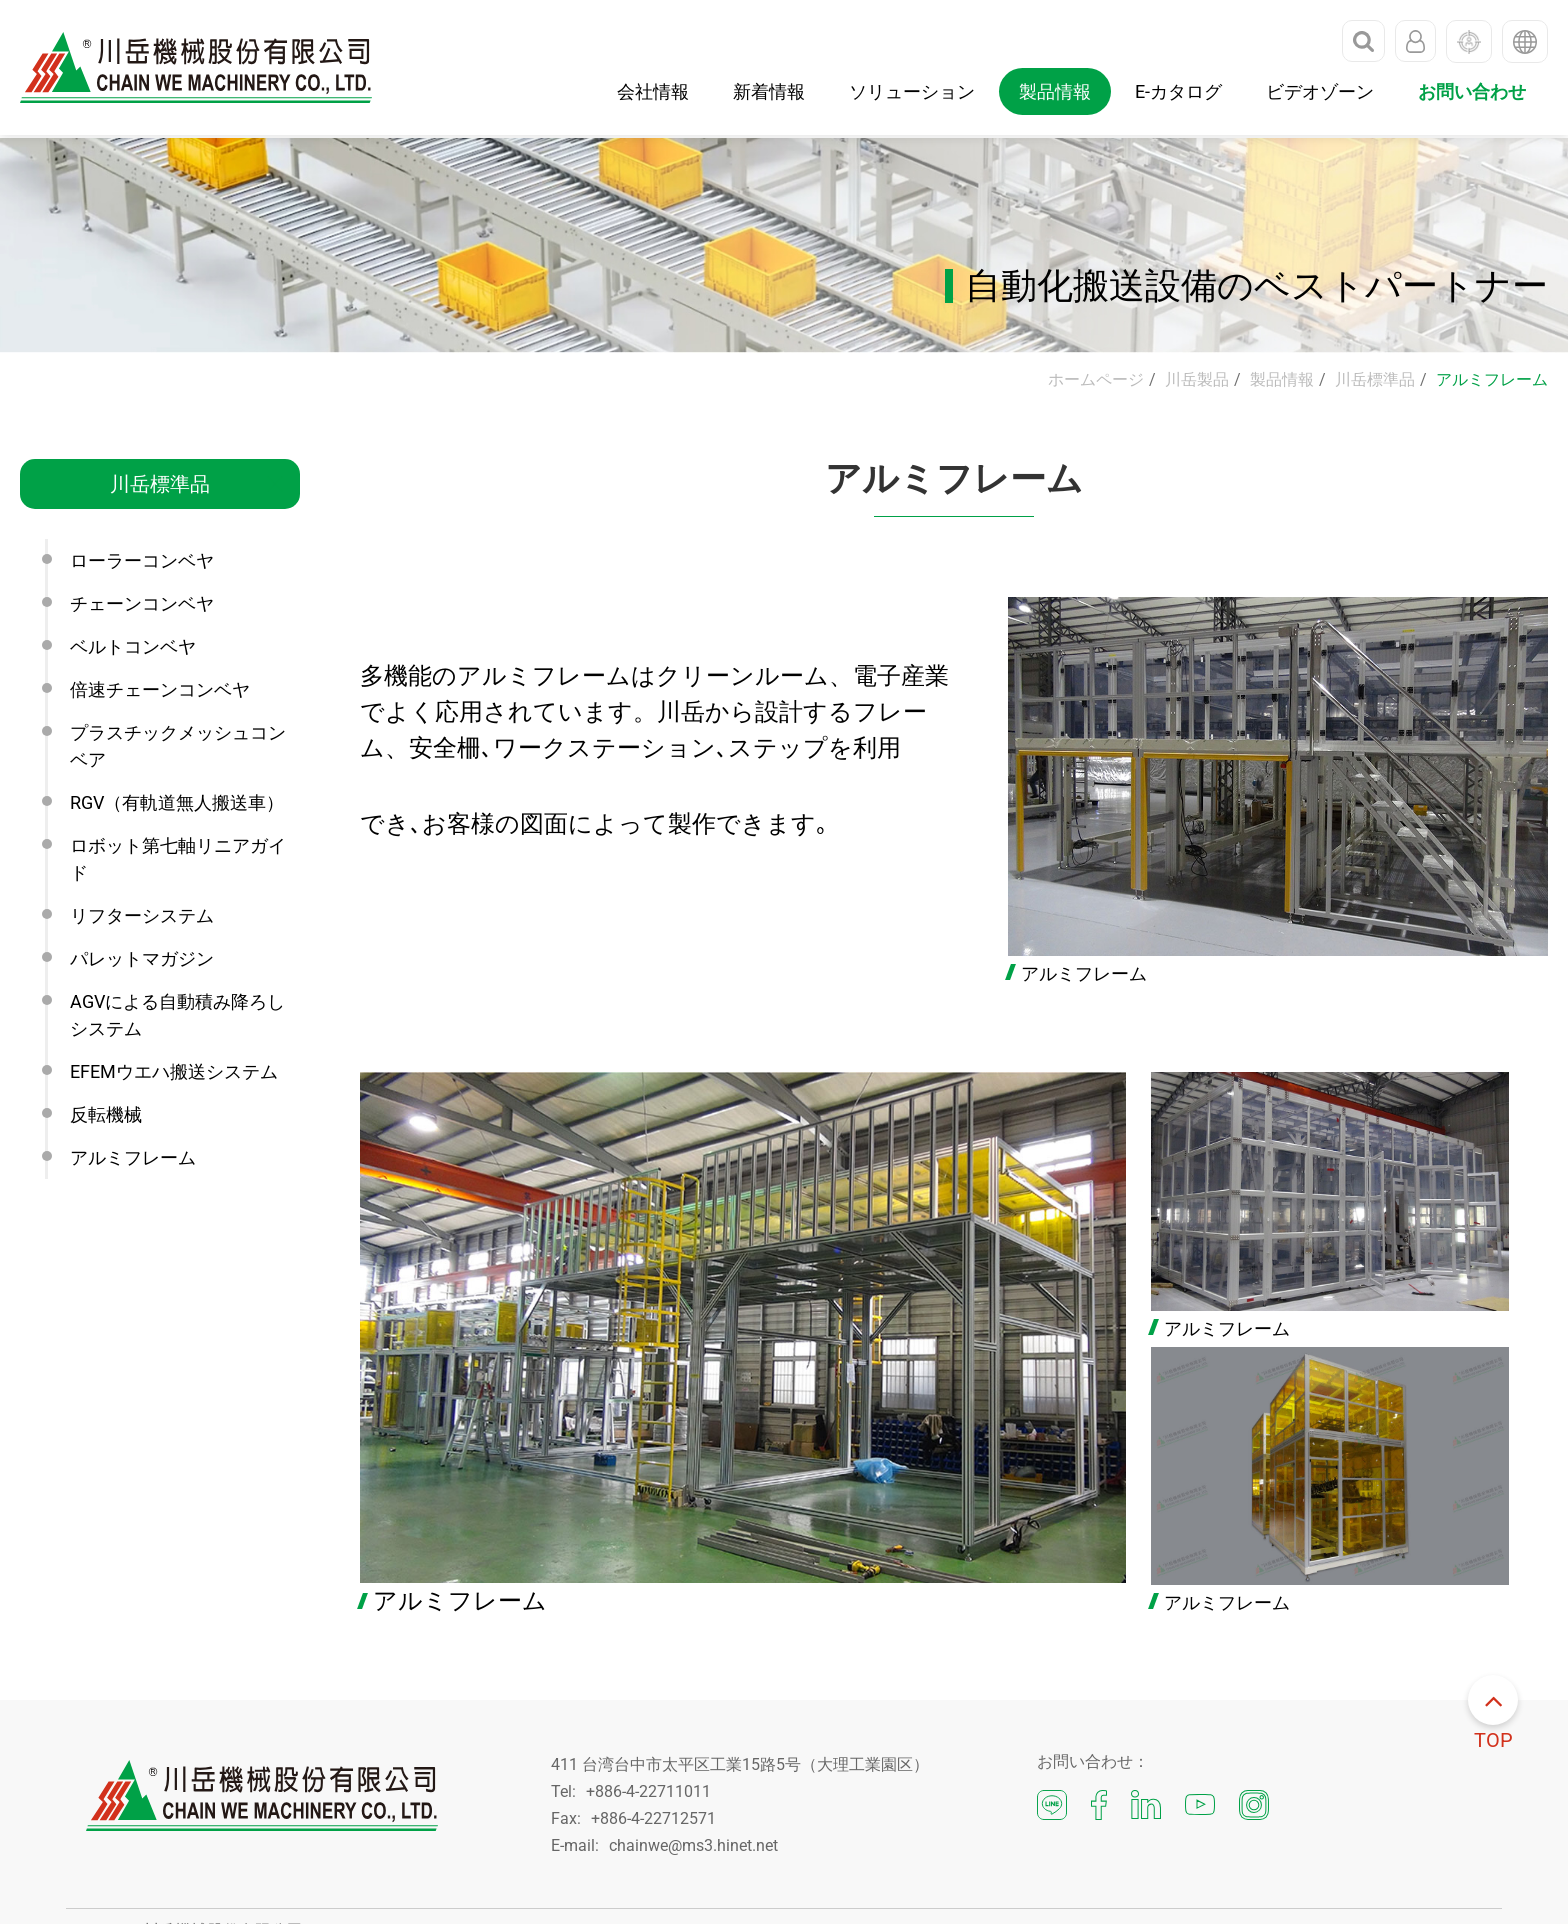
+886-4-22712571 (653, 1818)
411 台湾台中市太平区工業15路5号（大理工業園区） (740, 1764)
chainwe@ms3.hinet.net (693, 1845)
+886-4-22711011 (648, 1791)
